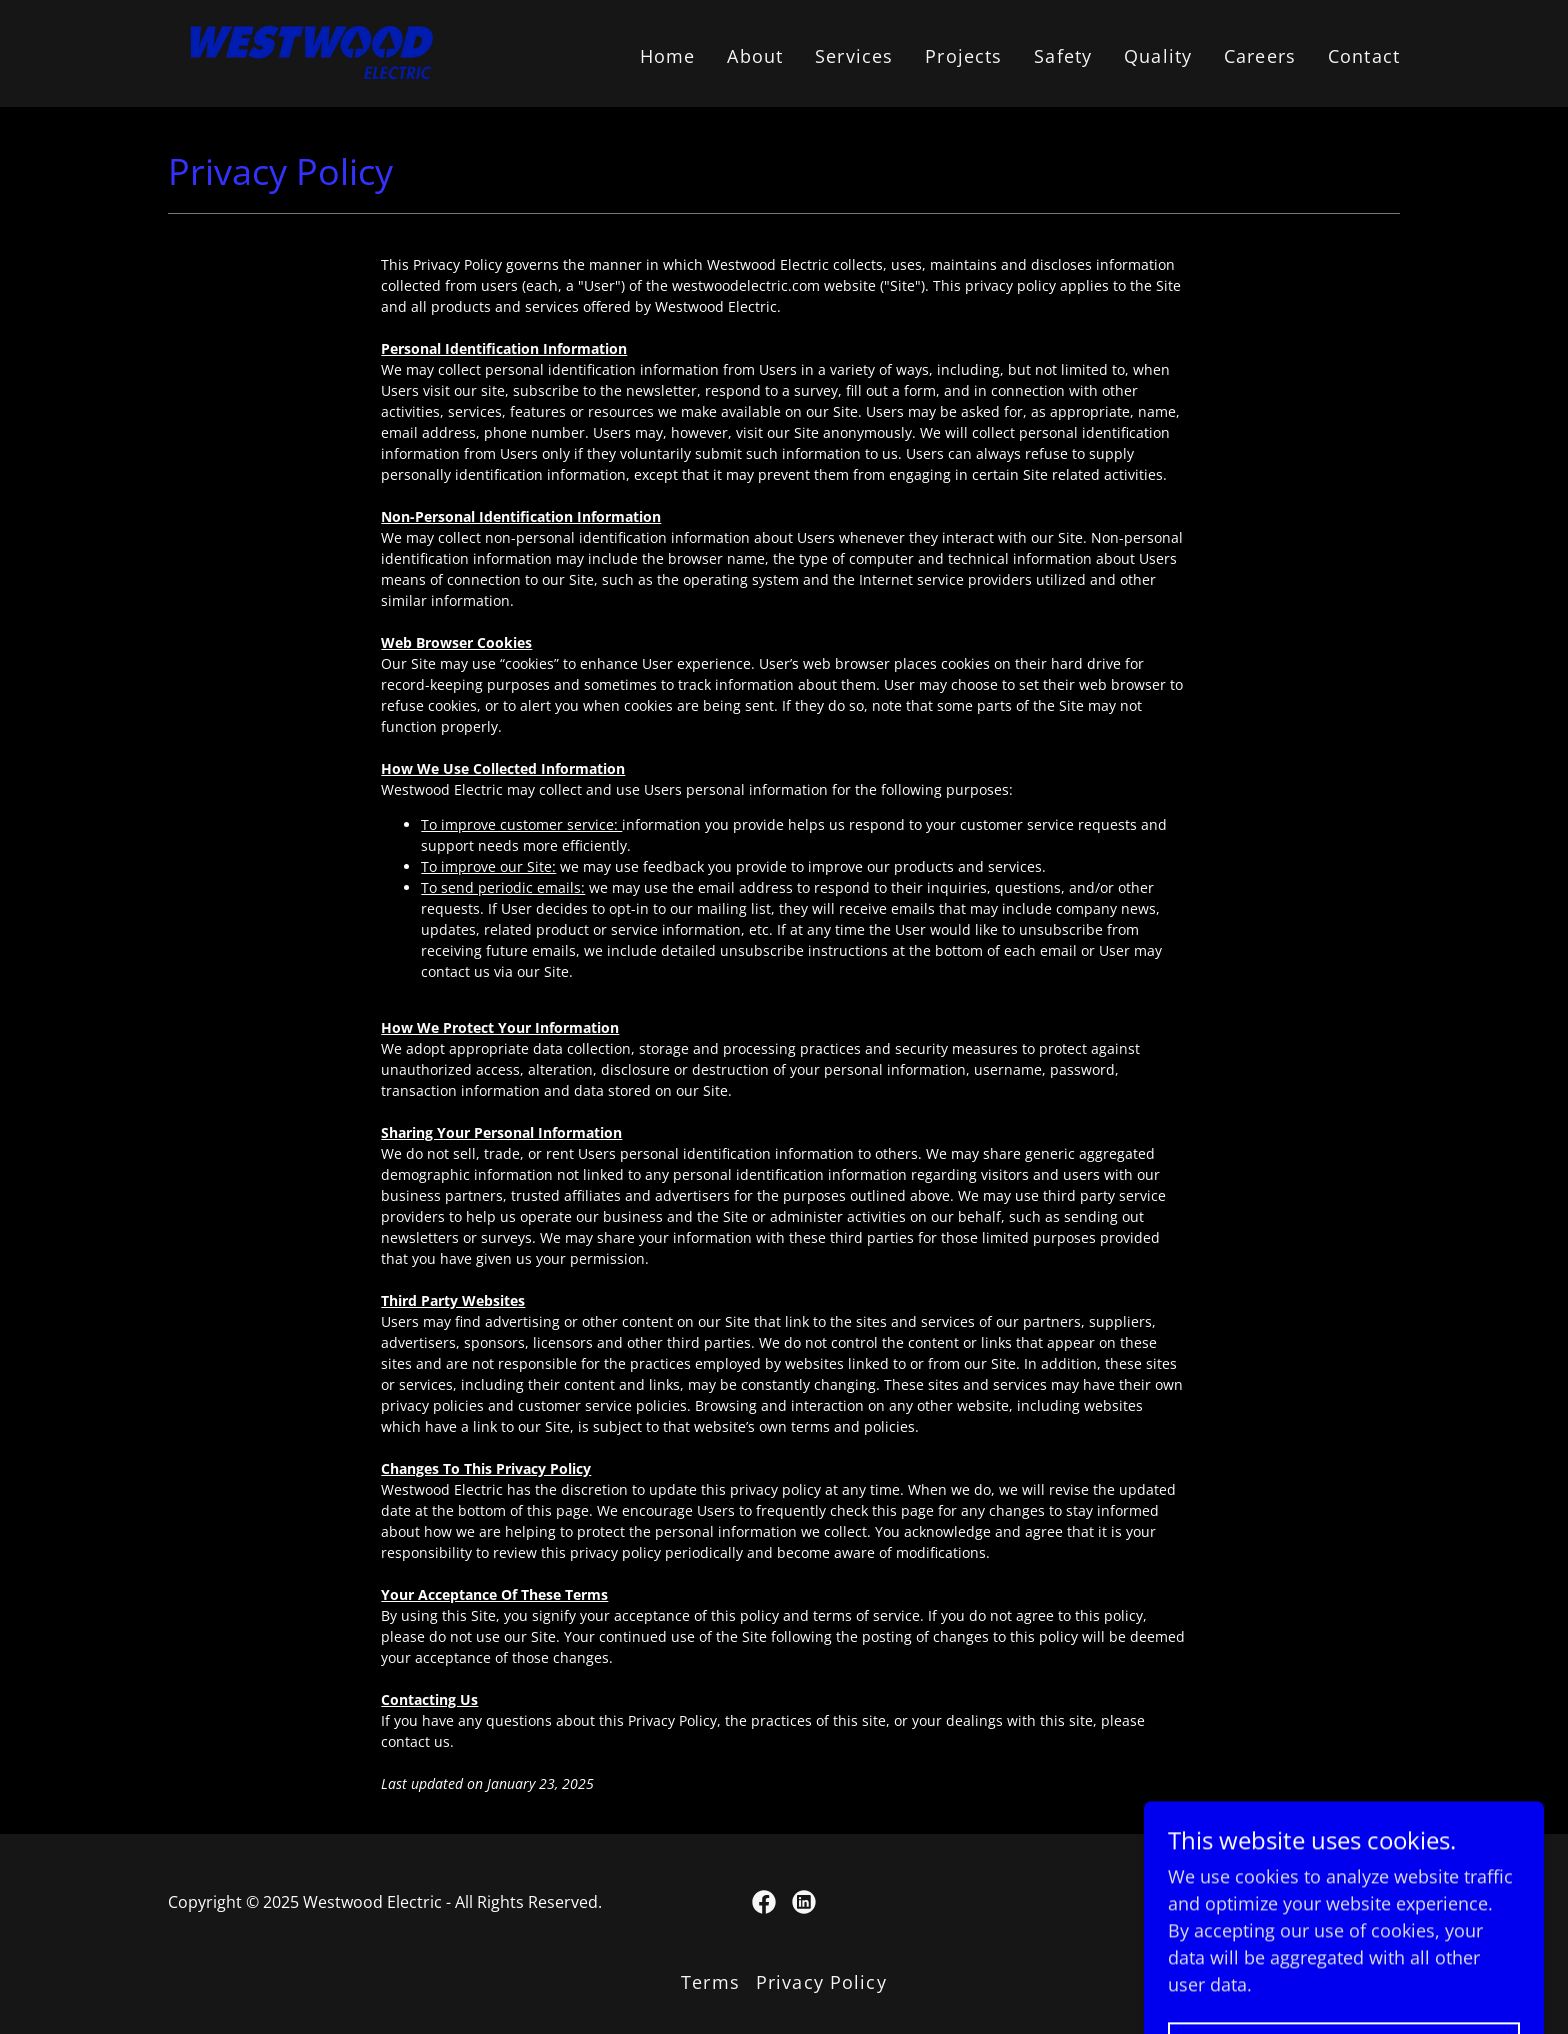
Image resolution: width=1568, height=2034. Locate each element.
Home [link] (668, 56)
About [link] (755, 56)
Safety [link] (1063, 56)
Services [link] (854, 56)
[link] (311, 51)
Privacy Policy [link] (821, 1982)
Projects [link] (963, 56)
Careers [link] (1260, 56)
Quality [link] (1158, 56)
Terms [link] (710, 1982)
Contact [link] (1364, 56)
